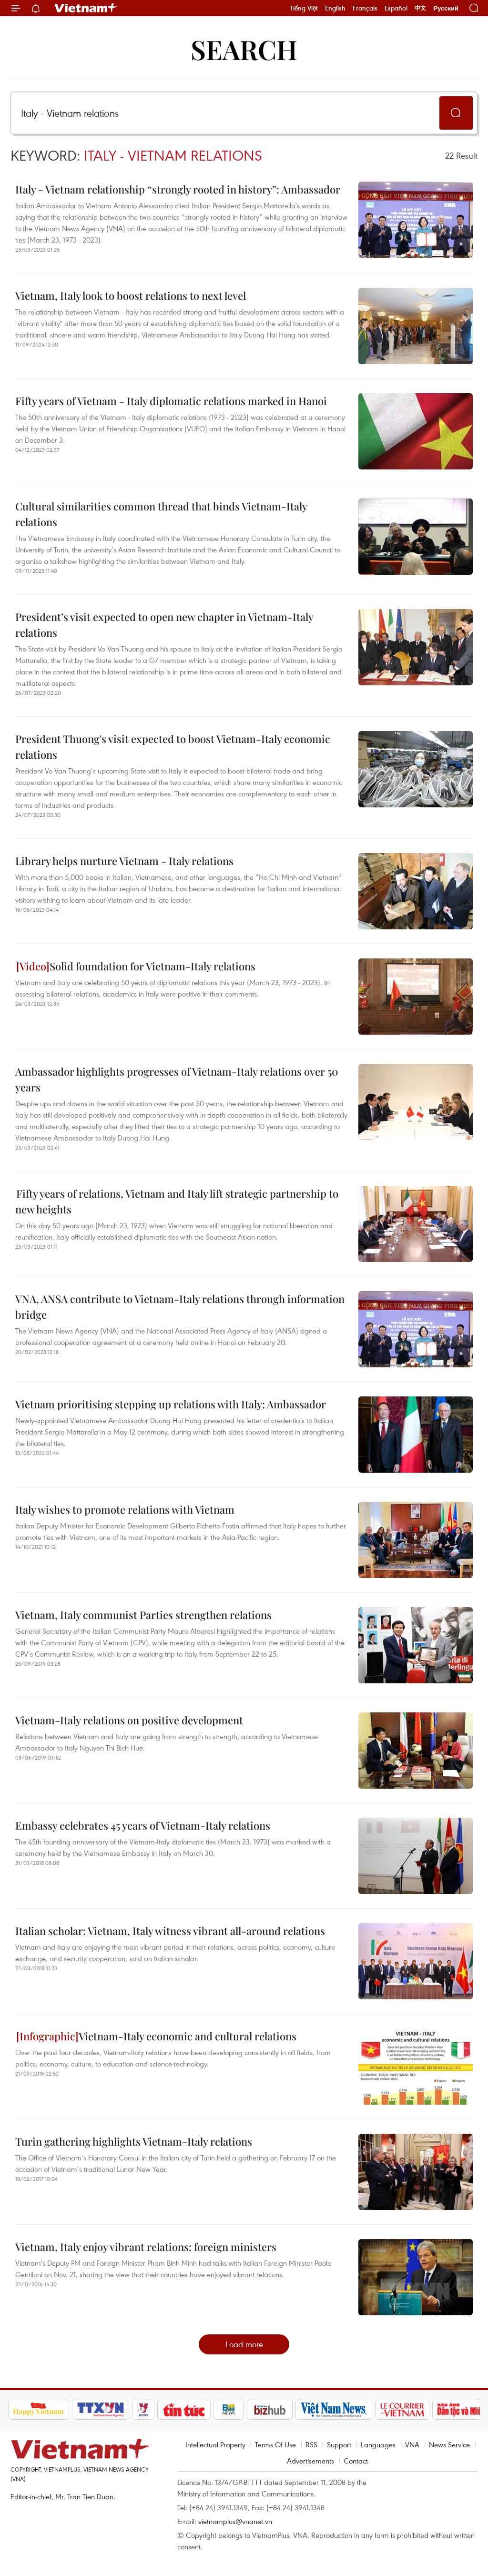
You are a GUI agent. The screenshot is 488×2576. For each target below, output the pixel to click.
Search (244, 49)
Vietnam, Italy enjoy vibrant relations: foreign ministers (145, 2247)
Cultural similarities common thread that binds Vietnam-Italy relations (161, 514)
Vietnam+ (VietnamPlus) (86, 8)
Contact (356, 2460)
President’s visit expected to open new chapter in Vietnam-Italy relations (164, 625)
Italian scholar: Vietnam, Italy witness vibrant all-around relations (170, 1931)
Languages (378, 2444)
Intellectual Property (215, 2444)
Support (339, 2444)
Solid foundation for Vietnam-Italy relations (135, 966)
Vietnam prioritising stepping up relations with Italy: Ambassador (170, 1404)
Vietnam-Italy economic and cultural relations (156, 2036)
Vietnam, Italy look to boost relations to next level (130, 295)
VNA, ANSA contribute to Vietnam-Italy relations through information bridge (180, 1307)
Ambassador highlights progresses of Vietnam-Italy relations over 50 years (176, 1079)
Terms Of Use (275, 2444)
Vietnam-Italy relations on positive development (129, 1720)
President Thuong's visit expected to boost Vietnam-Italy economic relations (172, 747)
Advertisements (310, 2460)
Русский (445, 8)
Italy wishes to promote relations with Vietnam (124, 1509)
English (335, 8)
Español (396, 8)
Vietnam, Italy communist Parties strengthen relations (143, 1615)
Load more (244, 2344)
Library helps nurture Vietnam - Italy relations (124, 861)
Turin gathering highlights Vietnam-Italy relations (133, 2141)
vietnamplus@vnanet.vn (235, 2521)
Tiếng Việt (304, 8)
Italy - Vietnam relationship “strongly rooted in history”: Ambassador (177, 189)
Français (365, 8)
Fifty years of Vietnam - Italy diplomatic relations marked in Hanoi (171, 401)
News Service (449, 2444)
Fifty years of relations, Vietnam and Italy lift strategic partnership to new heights (176, 1201)
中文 (420, 8)
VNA (412, 2444)
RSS (311, 2444)
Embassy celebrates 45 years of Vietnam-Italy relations (142, 1825)
